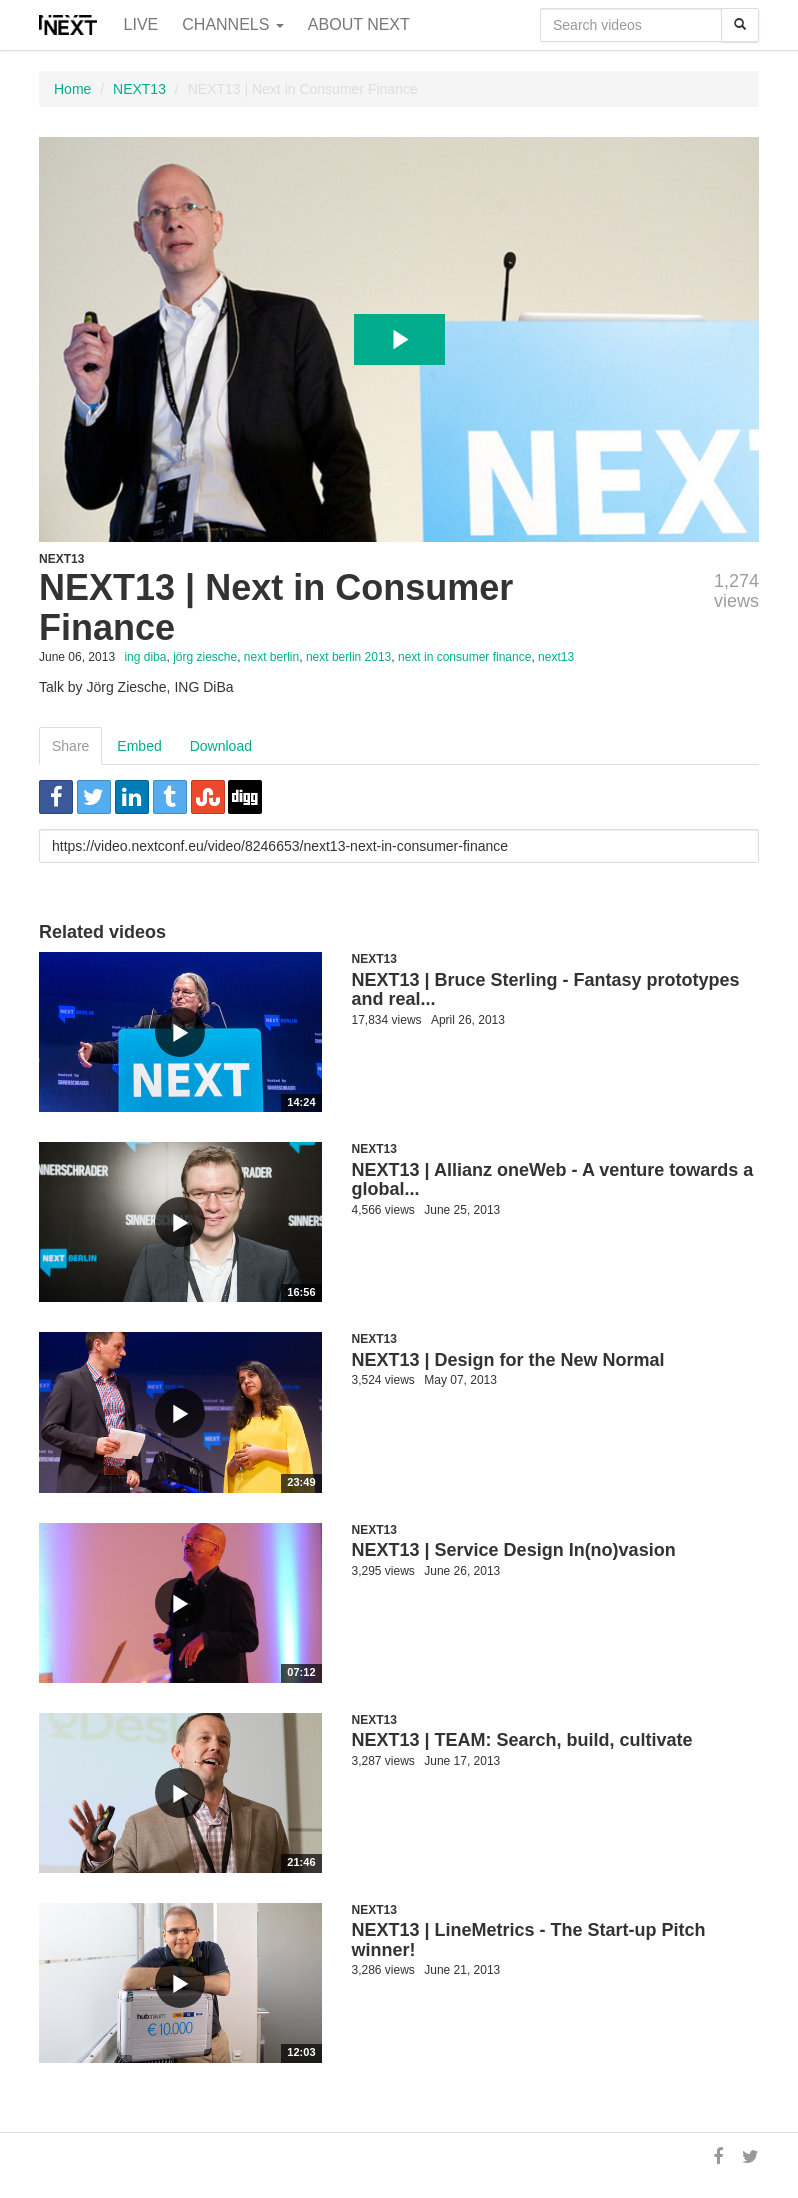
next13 (556, 657)
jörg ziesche (205, 657)
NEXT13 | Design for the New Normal (508, 1360)
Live (141, 24)
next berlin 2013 (348, 657)
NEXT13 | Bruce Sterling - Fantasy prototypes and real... (546, 990)
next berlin (271, 657)
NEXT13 (139, 89)
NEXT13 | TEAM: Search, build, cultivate (522, 1740)
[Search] (740, 25)
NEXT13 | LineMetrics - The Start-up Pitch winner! (529, 1940)
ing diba (145, 657)
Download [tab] (221, 746)
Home (72, 89)
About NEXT (359, 24)
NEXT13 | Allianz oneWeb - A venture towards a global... (553, 1180)
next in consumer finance (464, 657)
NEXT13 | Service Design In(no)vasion (514, 1550)
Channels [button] (233, 24)
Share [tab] (70, 746)
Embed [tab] (139, 746)
